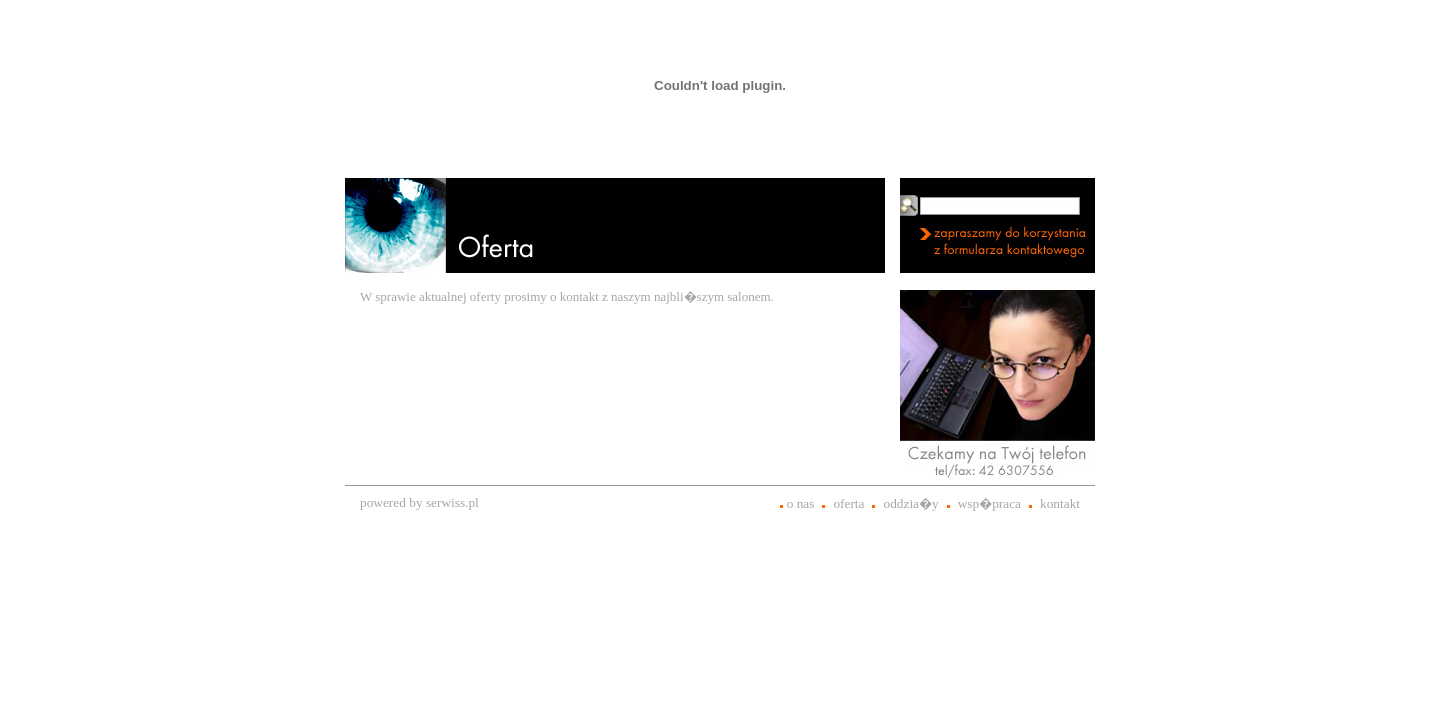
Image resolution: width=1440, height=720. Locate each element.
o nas (801, 503)
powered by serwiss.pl (419, 502)
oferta (848, 503)
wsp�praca (989, 503)
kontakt (1060, 503)
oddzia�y (910, 503)
